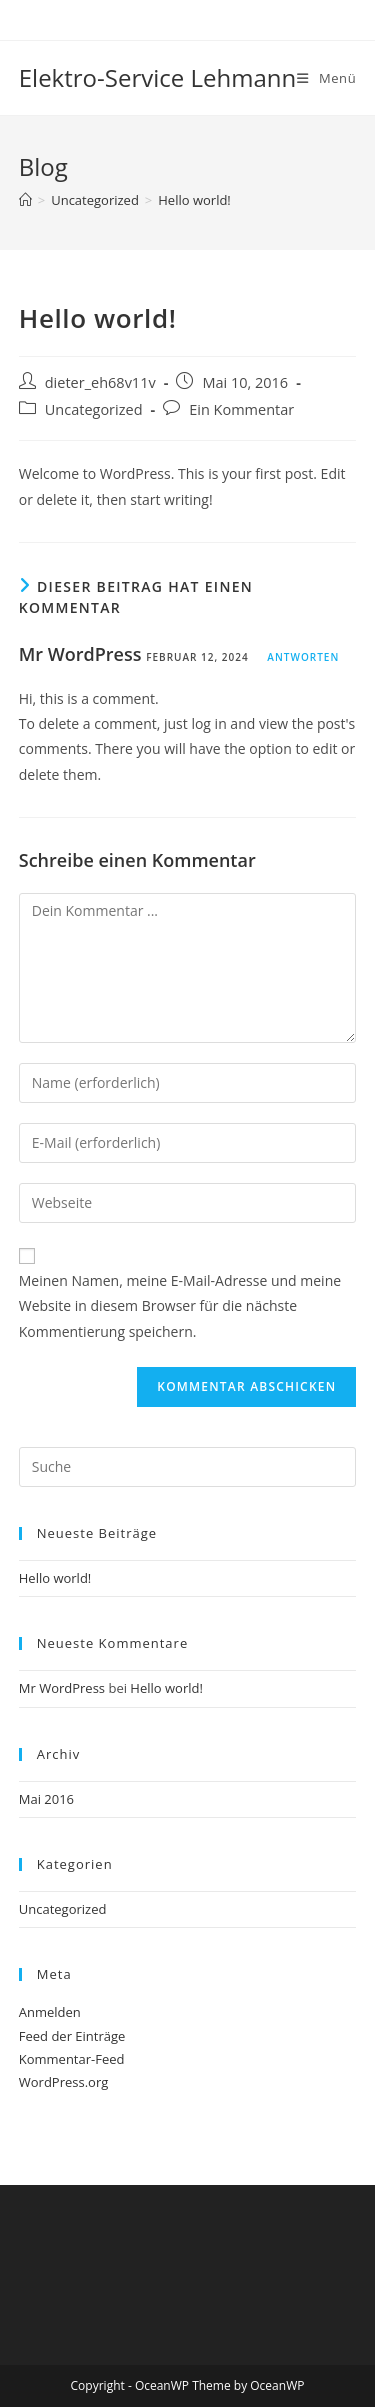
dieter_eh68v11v (100, 382)
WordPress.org (64, 2082)
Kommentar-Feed (72, 2059)
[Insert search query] (188, 1467)
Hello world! (194, 200)
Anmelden (50, 2012)
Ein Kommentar (241, 409)
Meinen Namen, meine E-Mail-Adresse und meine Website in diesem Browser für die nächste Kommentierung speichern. (180, 1305)
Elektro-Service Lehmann (157, 77)
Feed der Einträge (72, 2036)
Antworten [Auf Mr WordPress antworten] (303, 657)
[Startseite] (25, 200)
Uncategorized (94, 409)
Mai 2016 (46, 1799)
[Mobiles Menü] (326, 78)
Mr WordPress (80, 654)
